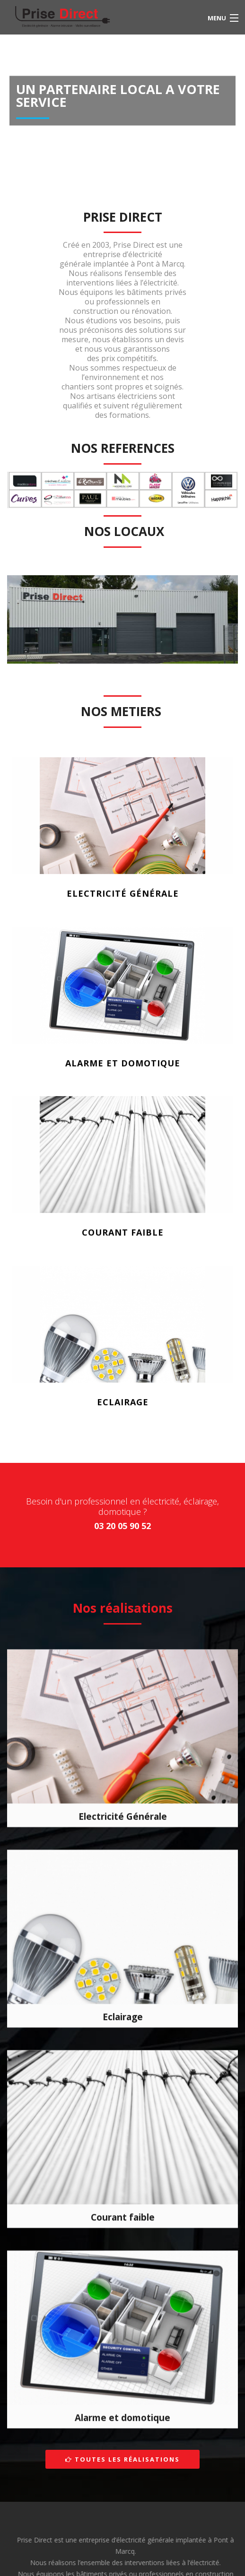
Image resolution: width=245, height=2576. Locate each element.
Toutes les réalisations (122, 2459)
